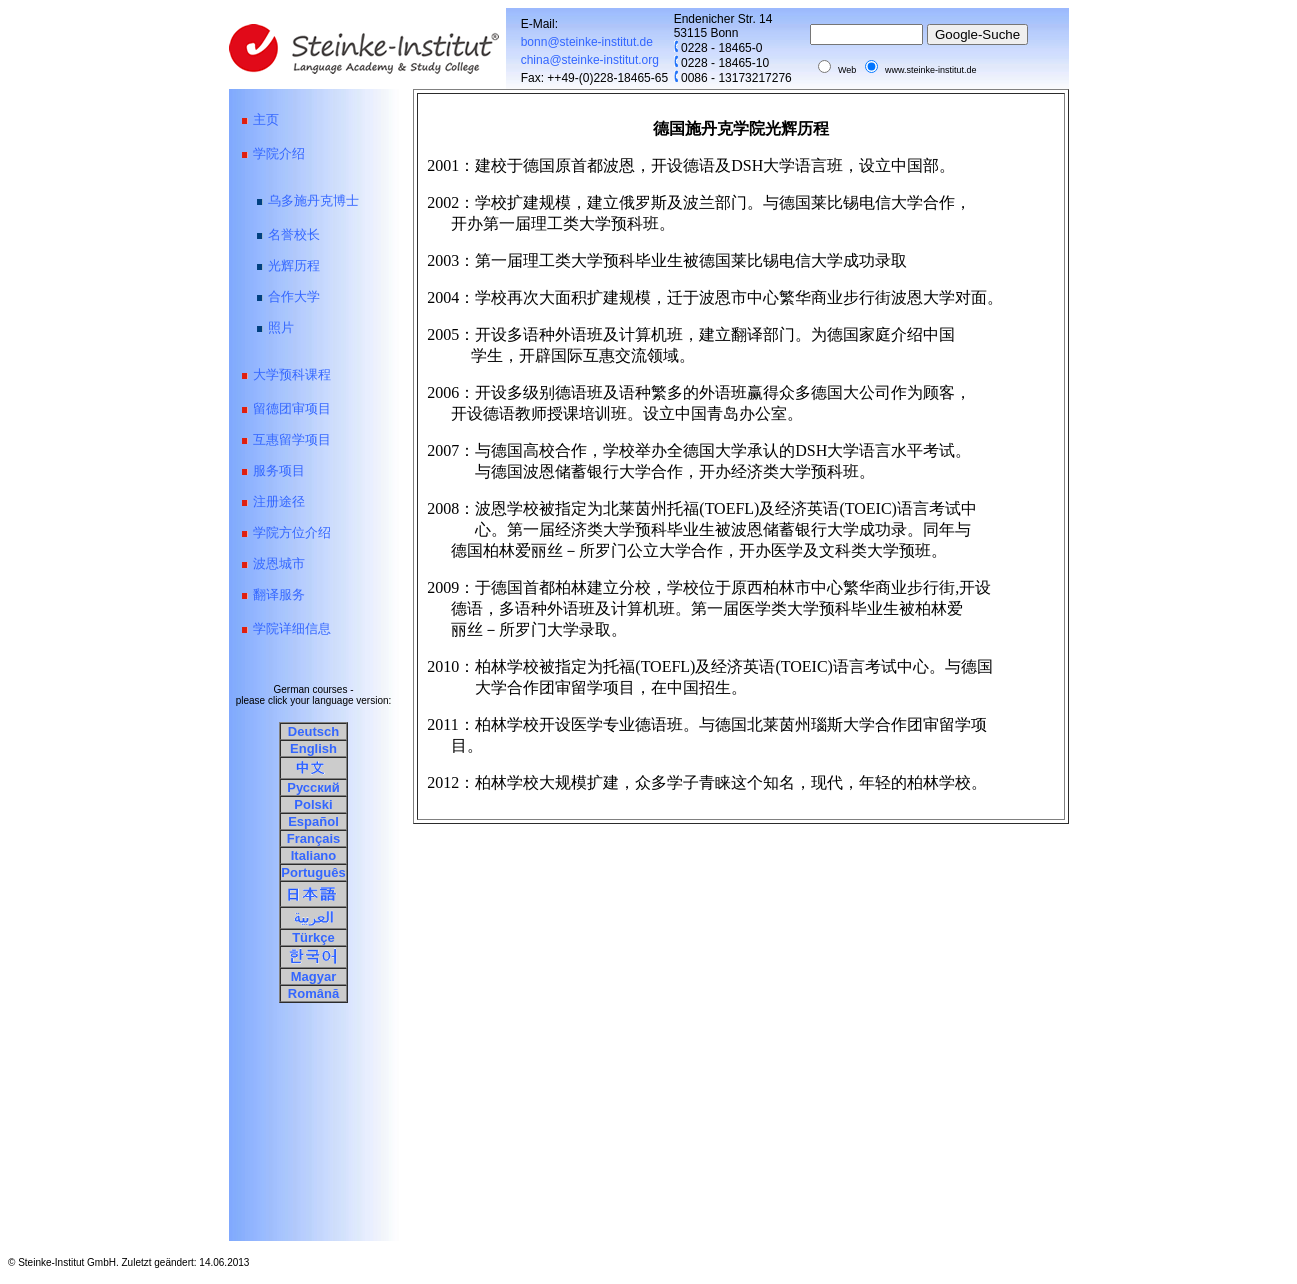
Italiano (314, 855)
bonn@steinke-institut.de (579, 42)
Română (313, 993)
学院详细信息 (292, 628)
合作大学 (294, 296)
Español (313, 821)
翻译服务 (279, 594)
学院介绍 (279, 153)
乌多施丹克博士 (313, 200)
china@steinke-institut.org (590, 60)
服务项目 (279, 470)
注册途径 (279, 501)
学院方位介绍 (292, 532)
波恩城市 (279, 563)
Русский (313, 787)
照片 (281, 327)
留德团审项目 (292, 408)
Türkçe (313, 937)
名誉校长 (294, 234)
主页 (266, 119)
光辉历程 (294, 265)
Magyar (314, 976)
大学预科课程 (292, 374)
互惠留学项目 (292, 439)
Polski (313, 804)
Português (313, 872)
